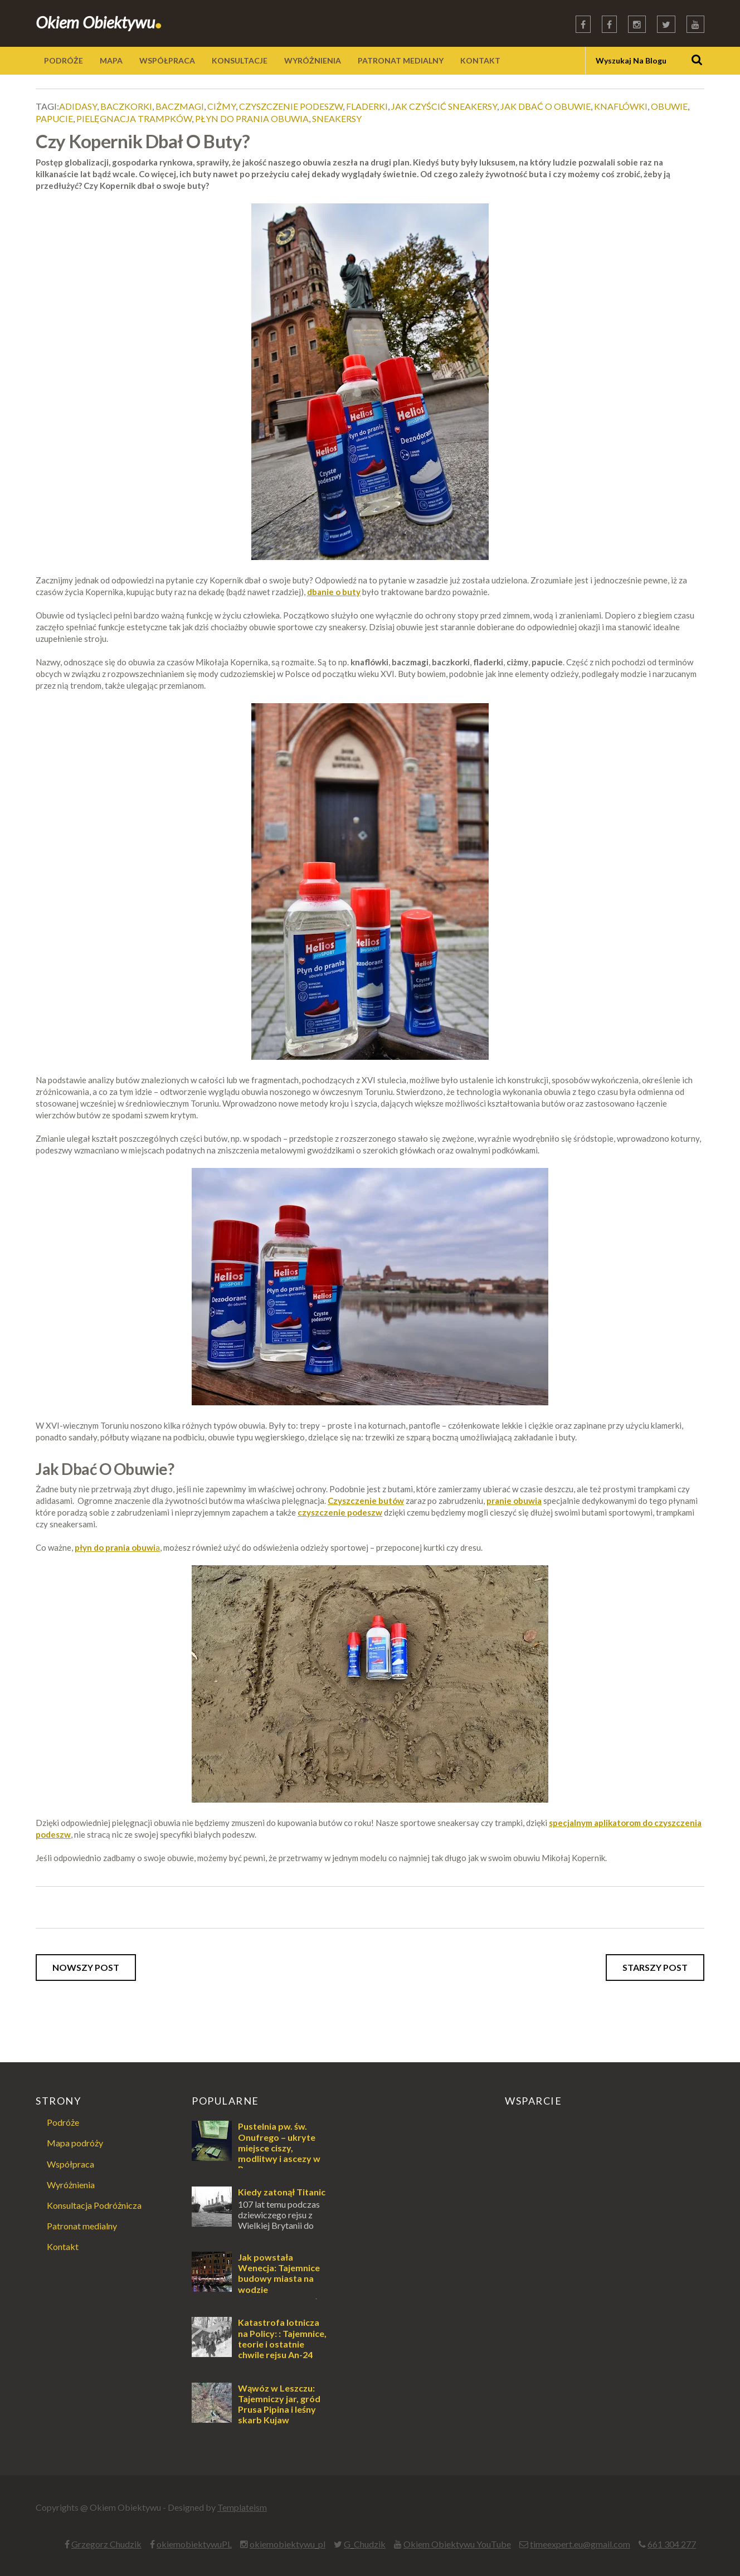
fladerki (367, 106)
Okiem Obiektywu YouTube (457, 2544)
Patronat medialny (82, 2225)
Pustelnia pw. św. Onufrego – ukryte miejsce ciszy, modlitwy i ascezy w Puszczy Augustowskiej (256, 2153)
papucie (54, 118)
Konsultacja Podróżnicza (94, 2205)
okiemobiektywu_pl (287, 2544)
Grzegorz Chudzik (106, 2544)
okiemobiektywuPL (194, 2544)
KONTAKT (480, 60)
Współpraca (70, 2164)
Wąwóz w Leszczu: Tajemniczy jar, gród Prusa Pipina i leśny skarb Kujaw (279, 2404)
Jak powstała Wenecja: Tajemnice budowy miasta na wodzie (279, 2273)
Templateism (242, 2507)
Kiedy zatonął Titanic (281, 2192)
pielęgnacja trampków (134, 118)
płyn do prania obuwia (252, 118)
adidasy (78, 106)
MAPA (111, 60)
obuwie (669, 106)
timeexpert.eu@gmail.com (580, 2544)
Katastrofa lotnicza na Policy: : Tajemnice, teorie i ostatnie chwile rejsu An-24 (282, 2338)
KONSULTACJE (239, 60)
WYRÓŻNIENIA (312, 60)
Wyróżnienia (71, 2184)
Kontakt (63, 2246)
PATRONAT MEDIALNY (401, 60)
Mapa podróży (75, 2142)
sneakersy (337, 118)
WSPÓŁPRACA (167, 60)
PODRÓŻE (63, 60)
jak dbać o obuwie (545, 106)
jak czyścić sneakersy (444, 106)
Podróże (63, 2122)
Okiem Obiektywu (99, 22)
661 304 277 (672, 2544)
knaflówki (621, 106)
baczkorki (126, 106)
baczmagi (179, 106)
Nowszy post (85, 1967)
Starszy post (655, 1967)
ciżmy (221, 106)
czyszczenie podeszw (291, 106)
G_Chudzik (365, 2544)
